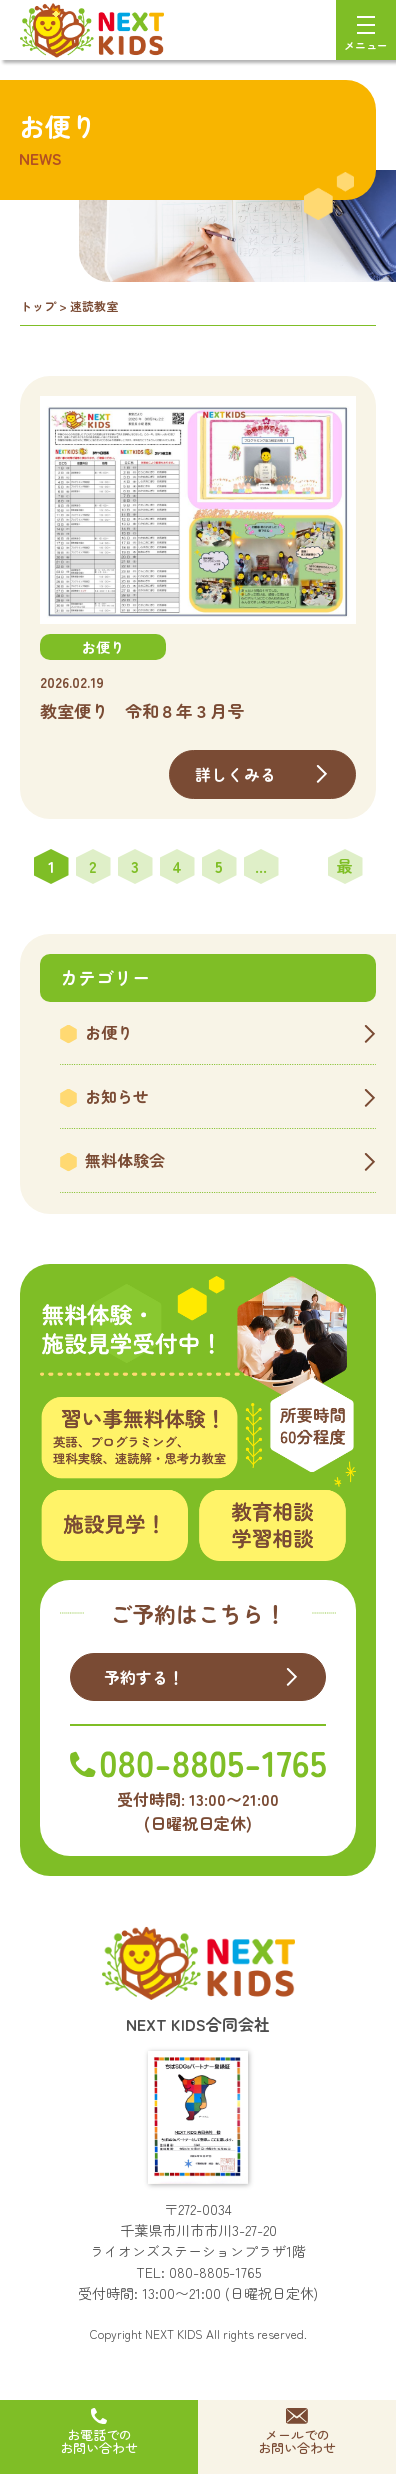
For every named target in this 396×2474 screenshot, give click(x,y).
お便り (109, 1032)
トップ (38, 305)
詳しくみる (235, 774)
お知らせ (117, 1096)
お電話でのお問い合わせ (99, 2441)
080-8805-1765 (215, 2272)
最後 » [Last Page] (345, 869)
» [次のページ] (303, 866)
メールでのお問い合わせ (297, 2441)
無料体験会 (125, 1160)
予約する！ (144, 1677)
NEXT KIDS (174, 2333)
